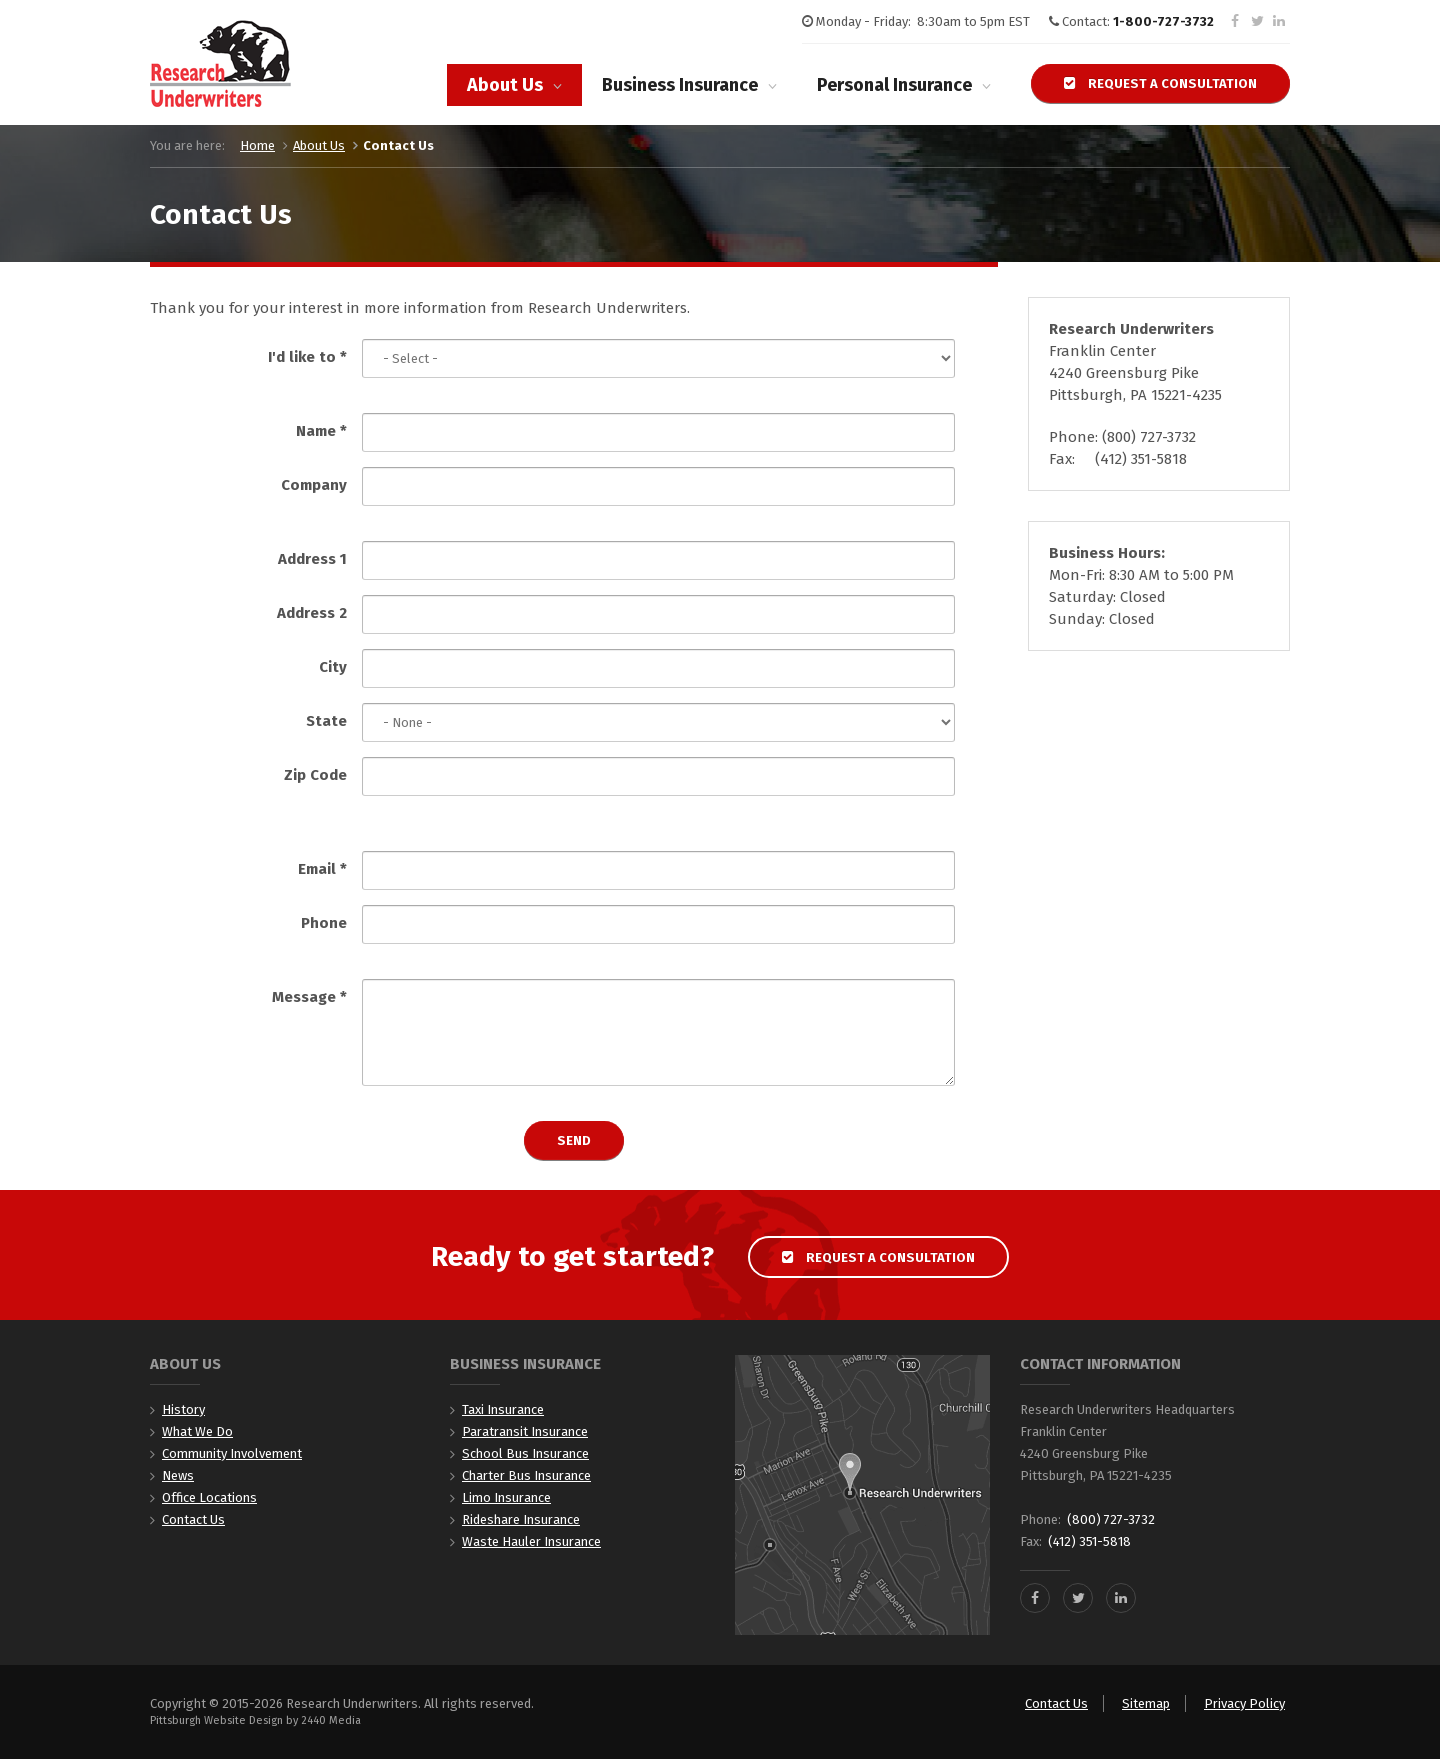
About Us (505, 85)
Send (574, 1140)
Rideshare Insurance (521, 1519)
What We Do (197, 1431)
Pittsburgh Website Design (216, 1720)
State (326, 721)
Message (309, 997)
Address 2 (312, 613)
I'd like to (307, 357)
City (333, 667)
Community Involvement (232, 1453)
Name (321, 431)
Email (322, 869)
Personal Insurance (894, 85)
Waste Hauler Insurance (531, 1541)
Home (257, 145)
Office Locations (209, 1497)
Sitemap (1146, 1703)
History (183, 1409)
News (178, 1475)
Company (314, 485)
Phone (324, 923)
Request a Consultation (1160, 83)
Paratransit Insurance (525, 1431)
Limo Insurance (506, 1497)
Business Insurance (680, 85)
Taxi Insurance (503, 1409)
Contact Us (193, 1519)
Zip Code (315, 775)
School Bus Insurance (525, 1453)
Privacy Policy (1244, 1703)
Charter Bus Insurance (526, 1475)
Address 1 (312, 559)
